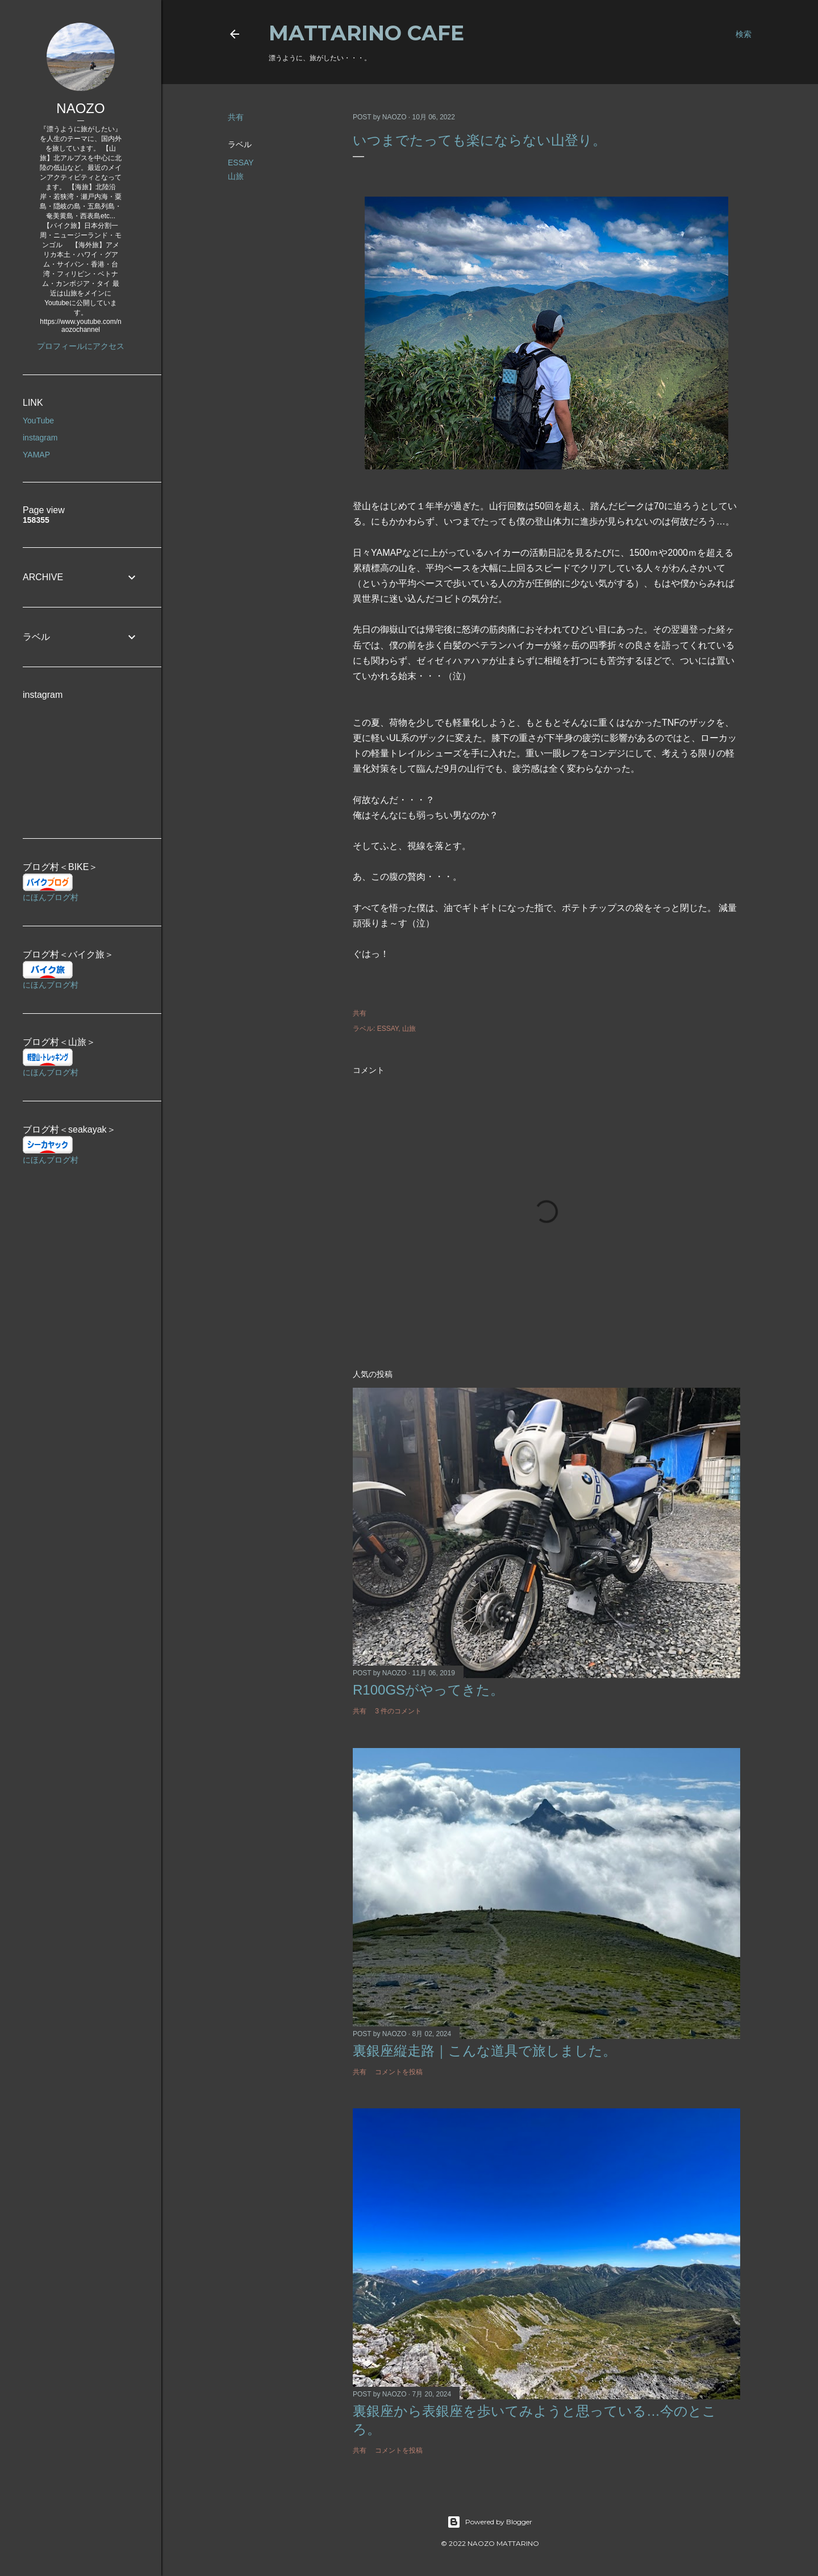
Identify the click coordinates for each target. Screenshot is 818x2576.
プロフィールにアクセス (80, 346)
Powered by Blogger (489, 2522)
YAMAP (36, 454)
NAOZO (80, 108)
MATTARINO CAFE (366, 32)
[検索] (744, 34)
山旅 (236, 176)
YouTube (38, 420)
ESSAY (241, 162)
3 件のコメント (398, 1711)
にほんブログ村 (50, 897)
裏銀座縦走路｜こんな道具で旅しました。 (484, 2050)
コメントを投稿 (399, 2072)
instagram (40, 437)
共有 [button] (236, 117)
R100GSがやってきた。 (428, 1689)
